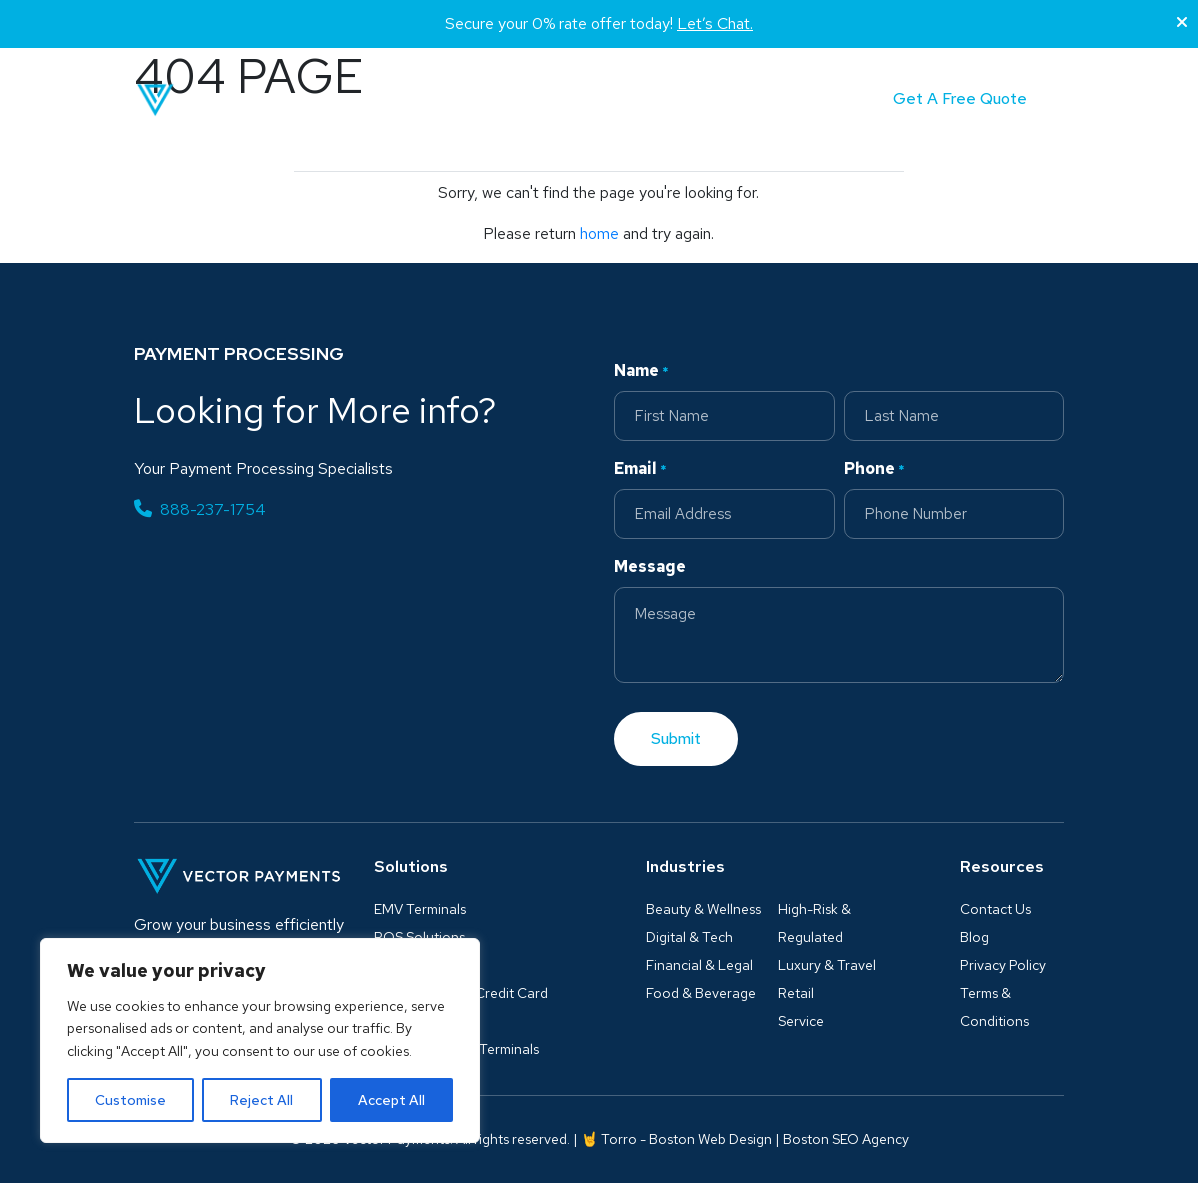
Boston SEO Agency (846, 1139)
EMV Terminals (420, 909)
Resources (1002, 866)
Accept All (391, 1100)
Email (640, 469)
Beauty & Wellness (703, 909)
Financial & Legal (699, 965)
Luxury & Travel (827, 965)
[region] (260, 1040)
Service (801, 1021)
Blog (628, 99)
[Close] (1182, 23)
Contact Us (995, 909)
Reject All (261, 1100)
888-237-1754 (200, 509)
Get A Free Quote (960, 98)
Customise (130, 1100)
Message (650, 566)
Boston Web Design (710, 1139)
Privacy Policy (1003, 965)
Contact (796, 99)
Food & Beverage (701, 993)
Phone (874, 469)
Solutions (406, 99)
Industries (525, 99)
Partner (706, 99)
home (599, 233)
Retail (796, 993)
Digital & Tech (689, 937)
